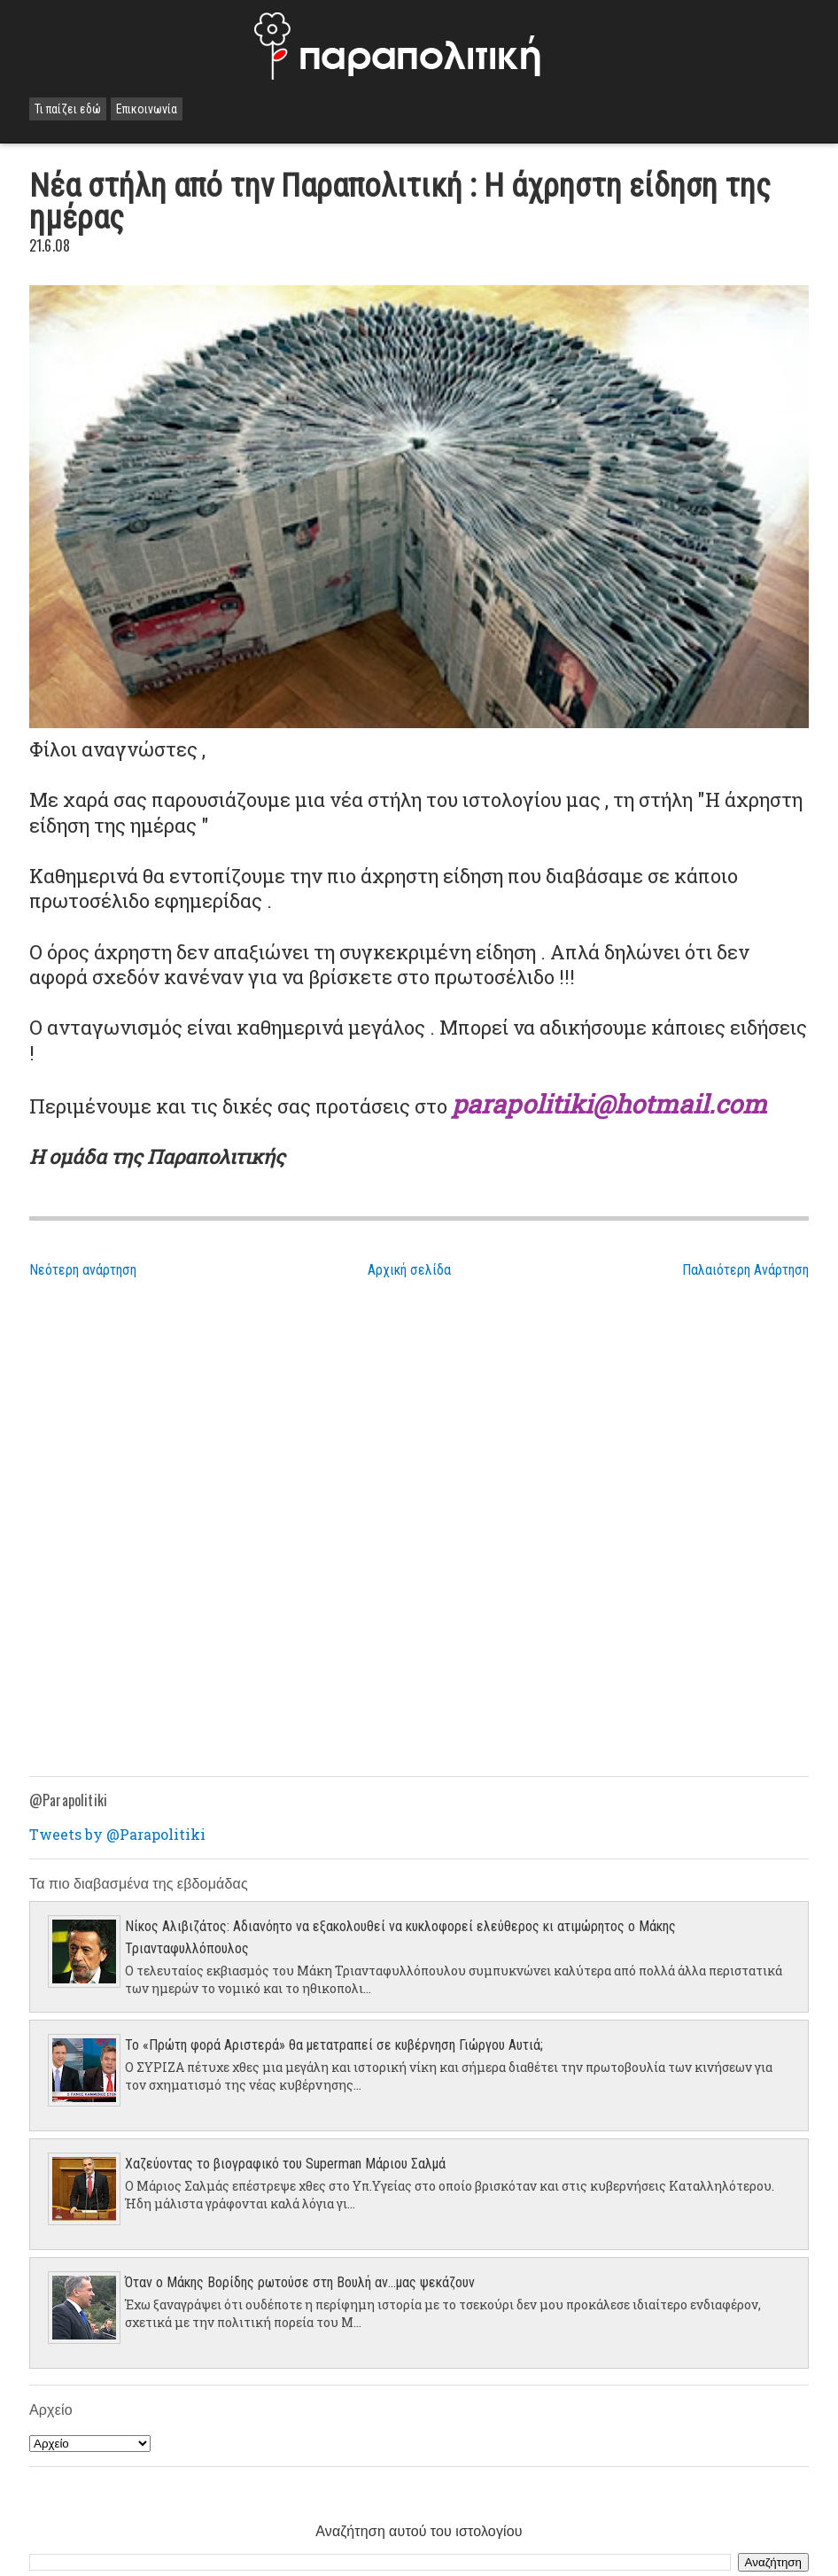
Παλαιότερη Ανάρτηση (745, 1269)
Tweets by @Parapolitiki (117, 1834)
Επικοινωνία (146, 109)
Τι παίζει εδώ (68, 109)
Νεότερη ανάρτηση (82, 1269)
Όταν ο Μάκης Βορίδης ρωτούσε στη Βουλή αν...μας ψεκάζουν (300, 2282)
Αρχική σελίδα (409, 1269)
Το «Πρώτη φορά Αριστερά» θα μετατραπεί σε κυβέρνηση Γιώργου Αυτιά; (334, 2045)
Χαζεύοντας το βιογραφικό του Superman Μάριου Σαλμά (285, 2163)
